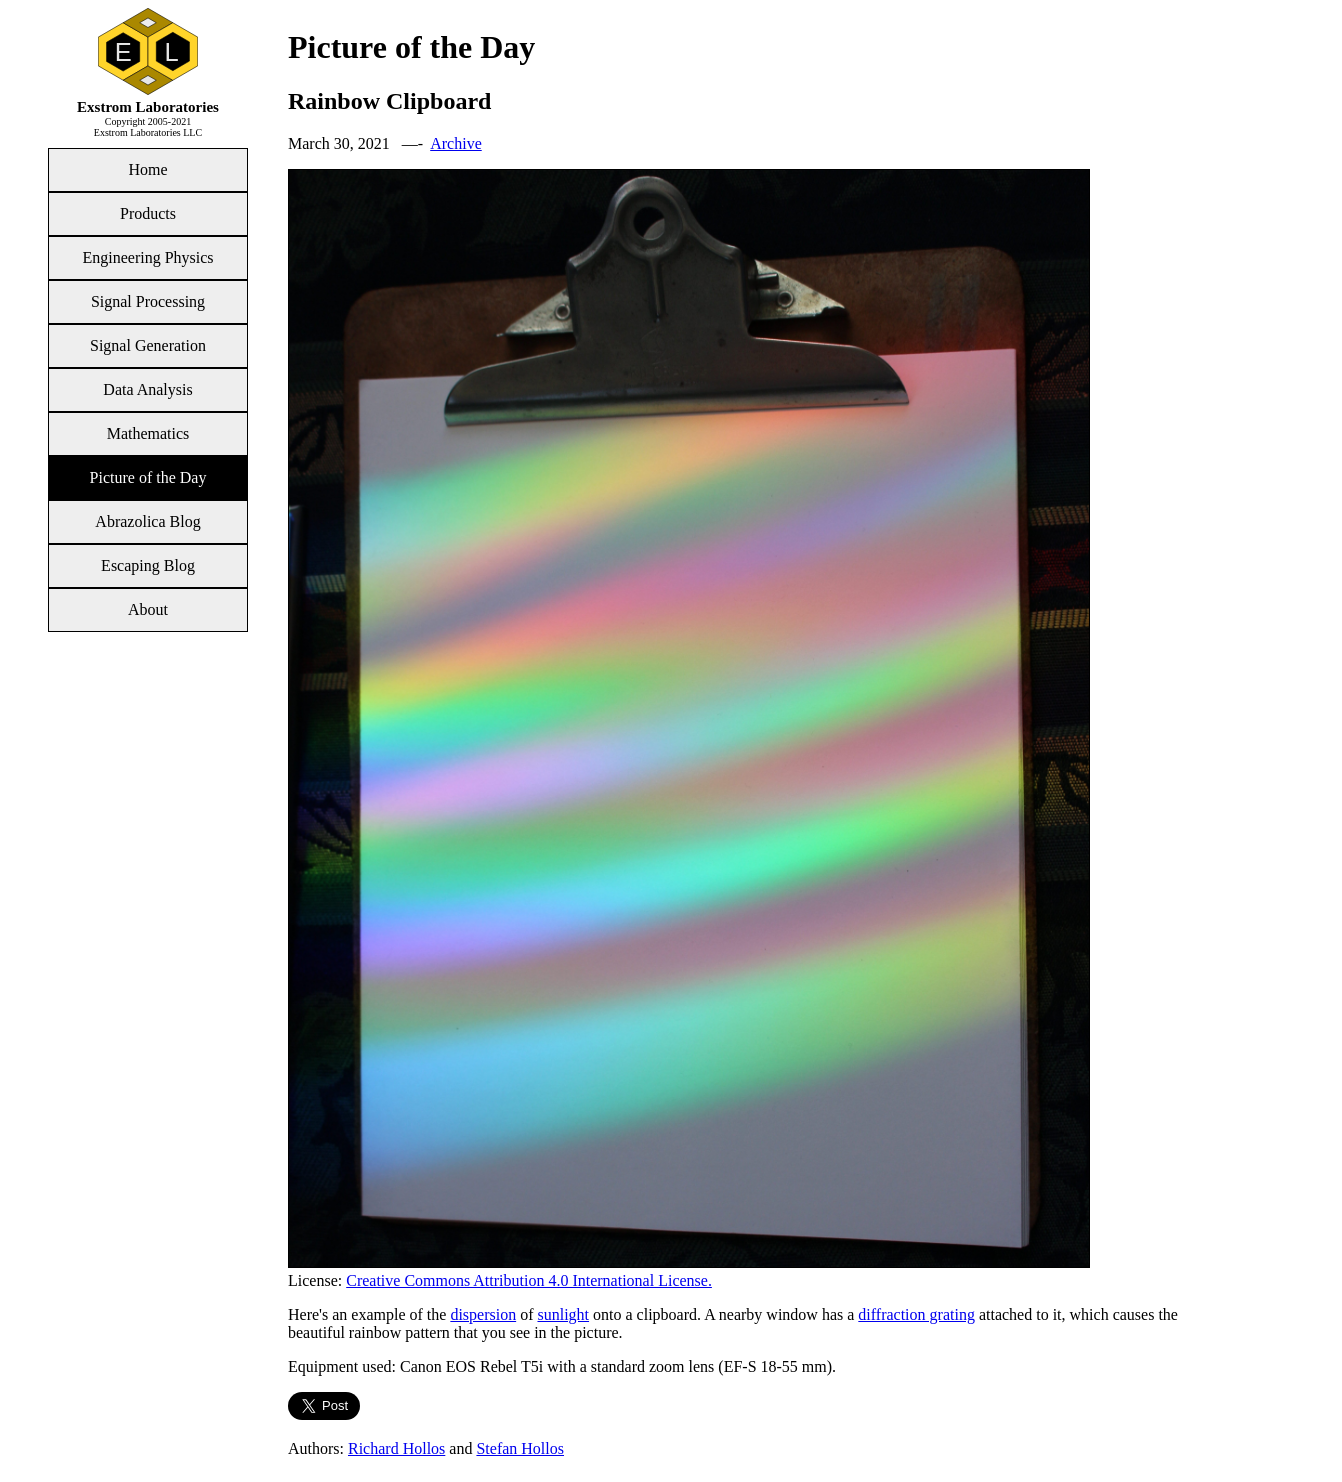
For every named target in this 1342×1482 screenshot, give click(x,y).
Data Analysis (147, 389)
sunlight (563, 1314)
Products (148, 213)
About (148, 609)
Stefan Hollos (520, 1448)
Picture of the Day (148, 477)
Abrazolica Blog (147, 521)
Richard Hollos (396, 1448)
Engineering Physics (147, 257)
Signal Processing (148, 301)
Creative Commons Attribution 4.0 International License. (529, 1280)
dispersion (483, 1314)
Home (147, 169)
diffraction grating (916, 1314)
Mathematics (148, 433)
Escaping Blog (148, 565)
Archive (456, 143)
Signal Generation (148, 345)
